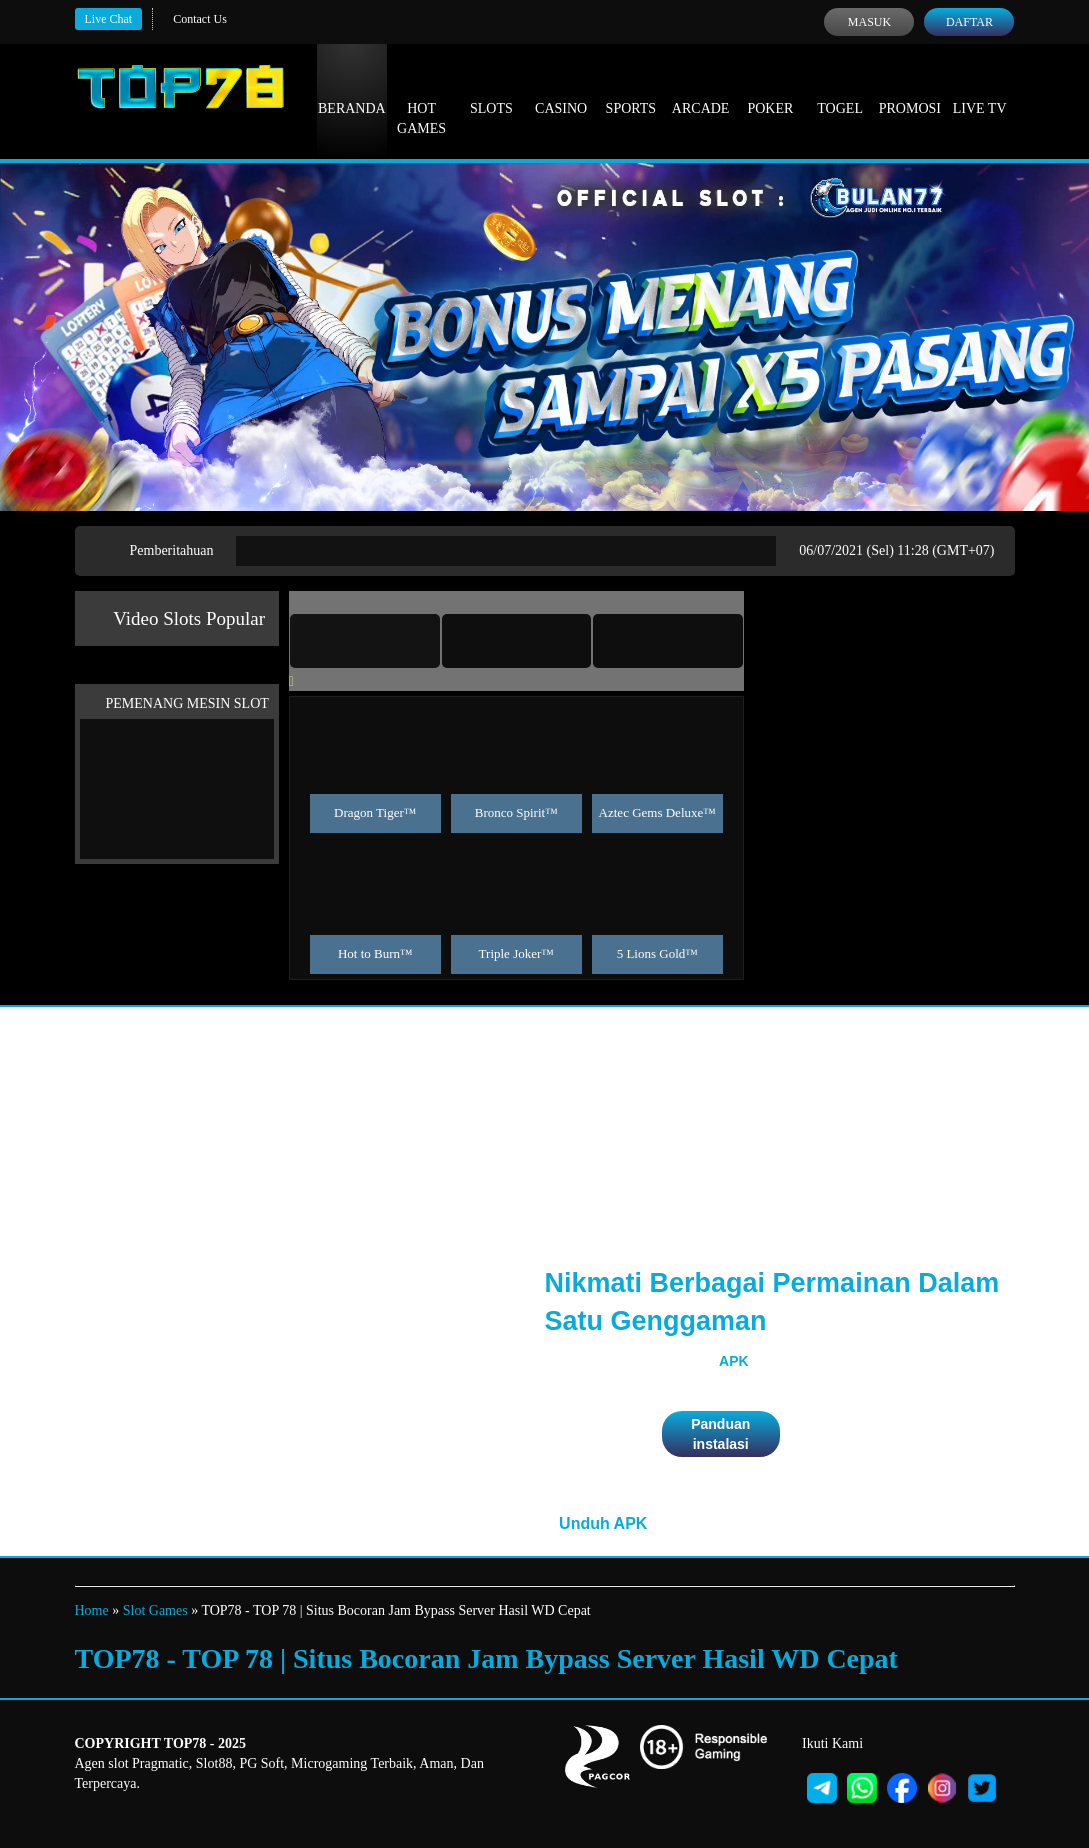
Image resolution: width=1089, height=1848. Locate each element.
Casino (561, 90)
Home (92, 1610)
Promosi (910, 90)
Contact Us (200, 19)
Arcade (701, 90)
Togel (840, 90)
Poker (770, 90)
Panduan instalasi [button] (720, 1434)
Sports (631, 90)
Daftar (969, 22)
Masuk (869, 22)
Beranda (352, 90)
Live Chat (109, 19)
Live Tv (980, 90)
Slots (491, 90)
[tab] (365, 641)
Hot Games (421, 100)
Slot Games (155, 1610)
